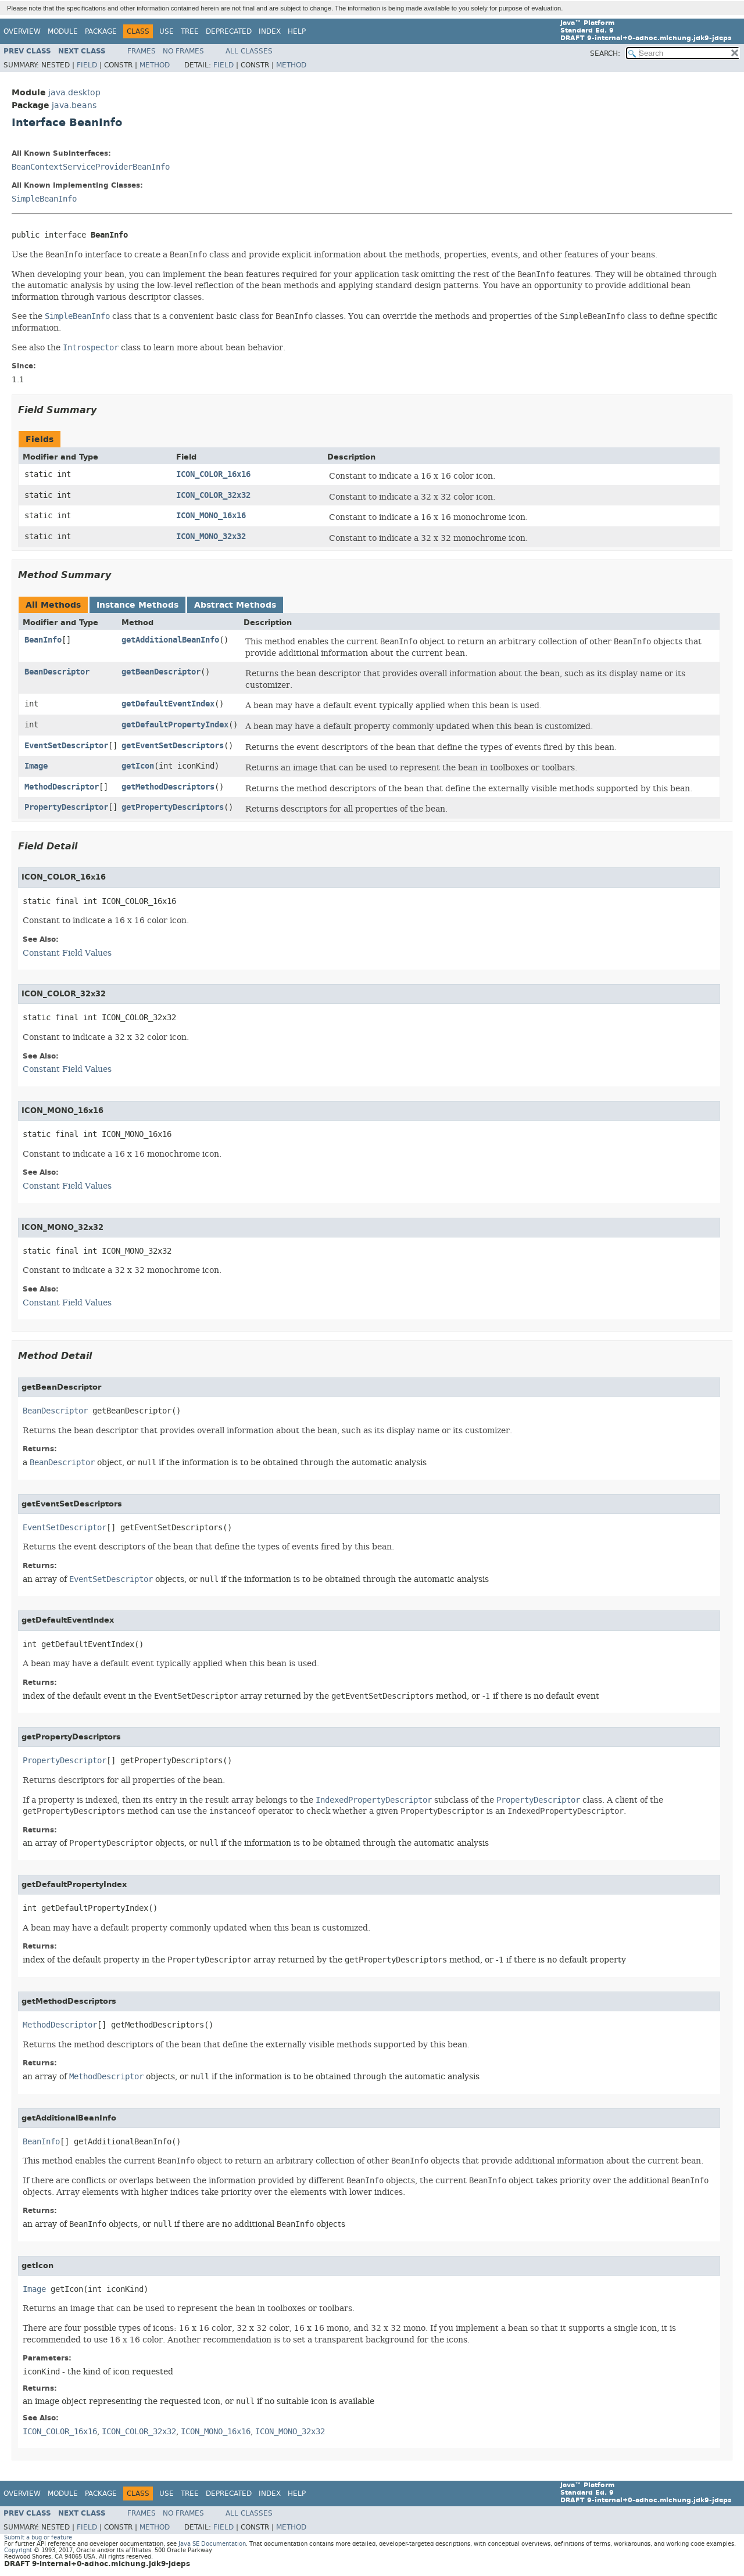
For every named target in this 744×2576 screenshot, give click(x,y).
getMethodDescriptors (167, 787)
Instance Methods (137, 605)
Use (166, 31)
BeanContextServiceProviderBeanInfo (91, 167)
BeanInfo (43, 640)
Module (63, 31)
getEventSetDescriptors (172, 746)
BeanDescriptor (57, 672)
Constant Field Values (67, 952)
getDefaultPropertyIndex (174, 725)
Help (297, 31)
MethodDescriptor (61, 787)
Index (270, 31)
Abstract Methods (235, 605)
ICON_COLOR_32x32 (213, 495)
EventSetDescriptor (66, 746)
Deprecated (229, 31)
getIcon (137, 766)
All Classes (249, 51)
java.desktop (74, 93)
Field (87, 65)
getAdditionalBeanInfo (170, 640)
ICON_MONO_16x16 (211, 516)
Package (101, 31)
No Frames (183, 51)
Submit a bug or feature (38, 2537)
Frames (141, 51)
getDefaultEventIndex (167, 704)
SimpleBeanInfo (44, 199)
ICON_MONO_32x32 (211, 536)
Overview (22, 31)
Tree (190, 31)
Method (155, 65)
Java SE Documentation (212, 2544)
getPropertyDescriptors (172, 807)
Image (36, 766)
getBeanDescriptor (161, 672)
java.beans (74, 105)
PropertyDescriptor (66, 807)
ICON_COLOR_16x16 (213, 474)
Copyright (18, 2550)
